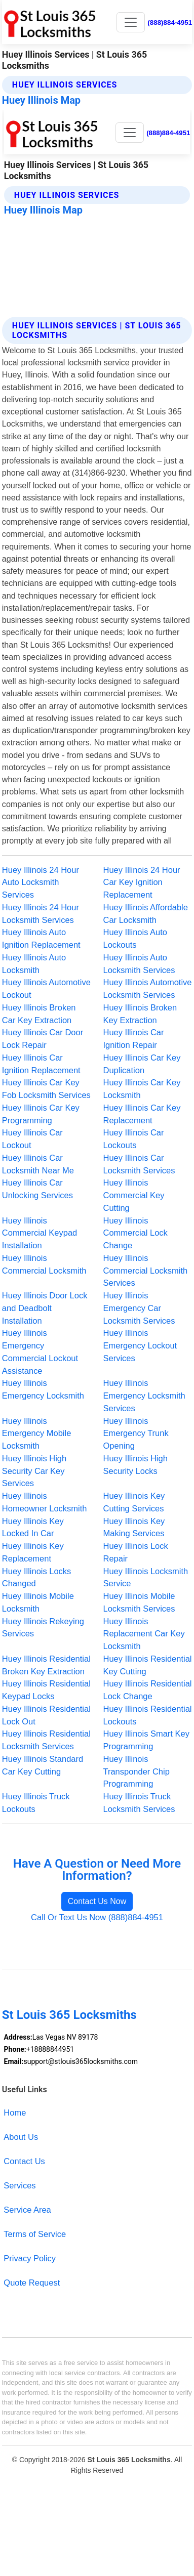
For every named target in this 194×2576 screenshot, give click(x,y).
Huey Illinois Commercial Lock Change (135, 1233)
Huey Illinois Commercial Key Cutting (134, 1195)
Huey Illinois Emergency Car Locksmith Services (139, 1308)
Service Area (27, 2209)
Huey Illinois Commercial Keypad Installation (39, 1233)
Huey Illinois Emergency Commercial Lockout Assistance (40, 1351)
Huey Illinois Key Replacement (33, 1552)
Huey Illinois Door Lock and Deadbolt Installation (45, 1308)
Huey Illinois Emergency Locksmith (43, 1389)
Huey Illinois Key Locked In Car (33, 1527)
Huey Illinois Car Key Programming (41, 1114)
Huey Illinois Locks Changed (36, 1577)
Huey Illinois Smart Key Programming (146, 1740)
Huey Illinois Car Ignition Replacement (41, 1064)
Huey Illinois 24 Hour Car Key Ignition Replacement (141, 882)
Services (19, 2185)
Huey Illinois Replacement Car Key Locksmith (144, 1634)
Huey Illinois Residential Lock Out (46, 1715)
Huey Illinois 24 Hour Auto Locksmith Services (40, 882)
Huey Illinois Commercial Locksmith (44, 1264)
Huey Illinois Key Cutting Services (134, 1502)
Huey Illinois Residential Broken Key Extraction (46, 1665)
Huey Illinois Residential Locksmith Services (46, 1740)
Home (15, 2112)
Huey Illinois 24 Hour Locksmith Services (40, 913)
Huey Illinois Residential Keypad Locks (46, 1690)
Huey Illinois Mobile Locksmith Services (139, 1602)
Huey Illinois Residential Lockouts (147, 1715)
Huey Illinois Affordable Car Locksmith (145, 913)
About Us (21, 2136)
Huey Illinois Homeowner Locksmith (44, 1502)
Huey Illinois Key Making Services (134, 1527)
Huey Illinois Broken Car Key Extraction (39, 1014)
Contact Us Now (97, 1901)
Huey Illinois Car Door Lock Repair (42, 1038)
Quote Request (32, 2282)
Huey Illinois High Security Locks (135, 1464)
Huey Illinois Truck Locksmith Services (139, 1802)
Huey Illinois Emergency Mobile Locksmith (36, 1433)
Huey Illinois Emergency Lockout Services (140, 1345)
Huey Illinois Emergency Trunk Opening (136, 1433)
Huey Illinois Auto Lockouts (135, 938)
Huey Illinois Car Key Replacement (142, 1114)
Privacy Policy (30, 2258)
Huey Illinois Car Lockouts (133, 1139)
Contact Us (24, 2161)
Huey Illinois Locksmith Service (145, 1577)
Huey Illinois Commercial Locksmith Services (145, 1270)
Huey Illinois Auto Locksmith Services (139, 964)
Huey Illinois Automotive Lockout (46, 988)
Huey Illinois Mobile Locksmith (38, 1602)
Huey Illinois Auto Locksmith (34, 964)
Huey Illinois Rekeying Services (43, 1627)
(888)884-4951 (169, 22)
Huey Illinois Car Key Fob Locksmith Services (46, 1089)
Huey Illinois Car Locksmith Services (139, 1164)
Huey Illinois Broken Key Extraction (140, 1014)
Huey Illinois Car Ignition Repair (133, 1038)
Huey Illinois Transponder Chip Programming (136, 1771)
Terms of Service (35, 2234)
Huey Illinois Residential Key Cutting (147, 1665)
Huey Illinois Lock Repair (135, 1552)
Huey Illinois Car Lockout (32, 1139)
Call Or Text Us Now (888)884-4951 (97, 1917)
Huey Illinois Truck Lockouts (36, 1802)
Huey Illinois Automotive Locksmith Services (147, 988)
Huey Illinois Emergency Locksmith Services (144, 1395)
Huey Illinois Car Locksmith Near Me (38, 1164)
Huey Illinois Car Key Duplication (142, 1064)
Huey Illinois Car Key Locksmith (142, 1089)
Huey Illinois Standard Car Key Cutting (42, 1765)
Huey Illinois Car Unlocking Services (37, 1189)
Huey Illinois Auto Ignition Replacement (41, 938)
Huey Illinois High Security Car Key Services (34, 1471)
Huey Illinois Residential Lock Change (147, 1690)
